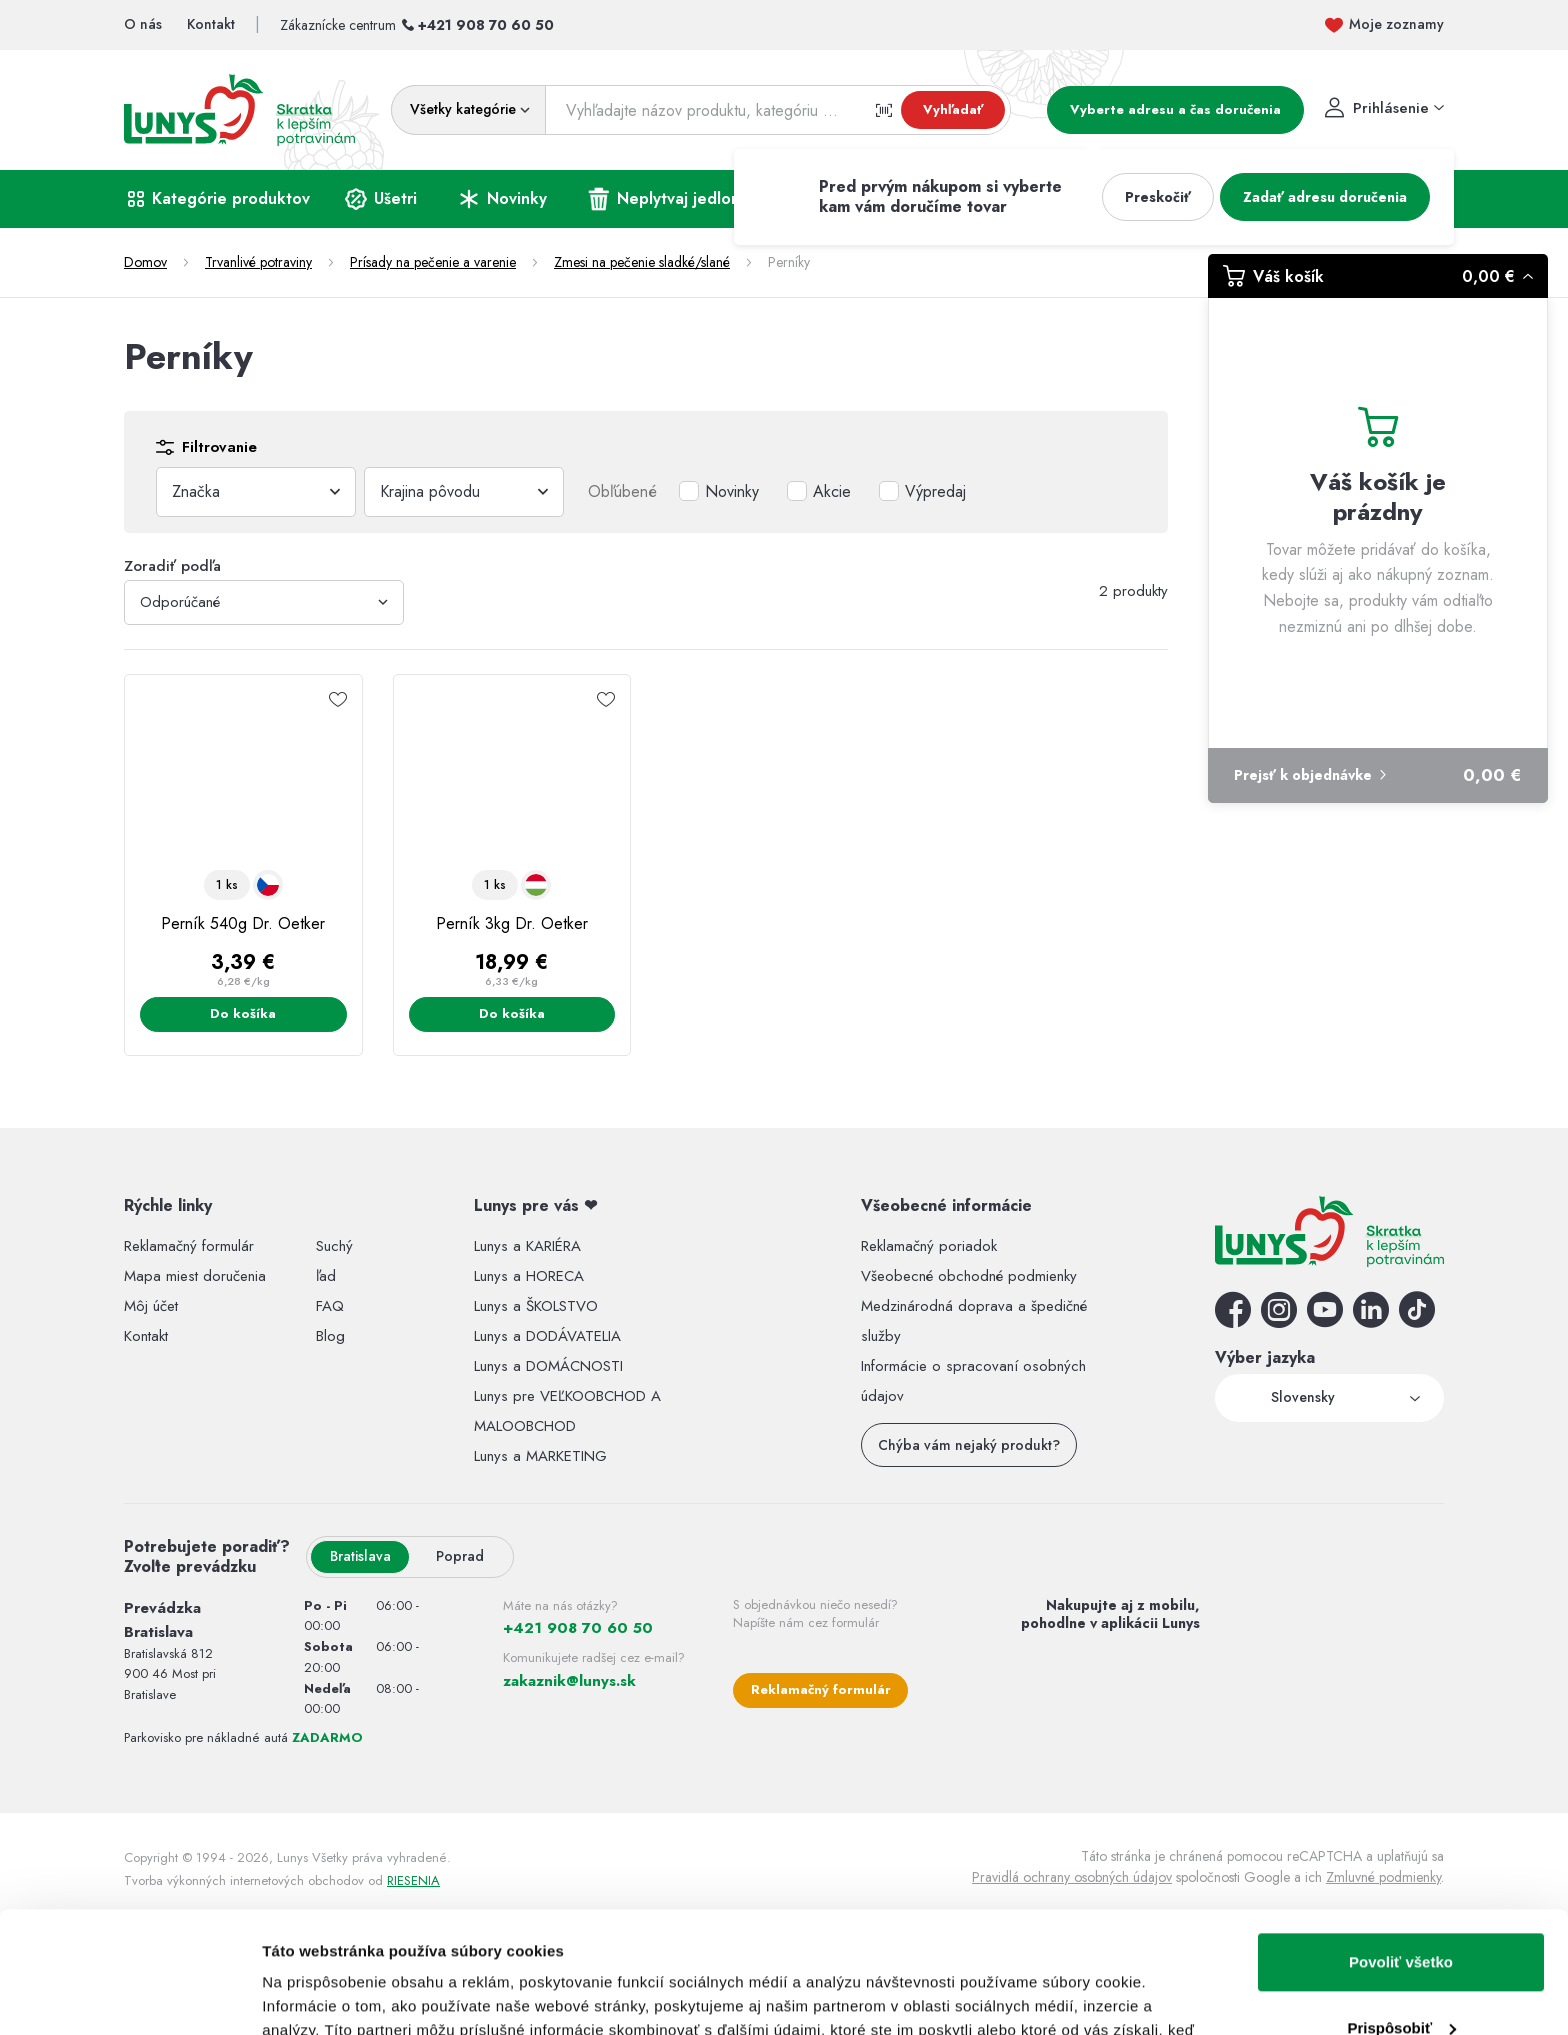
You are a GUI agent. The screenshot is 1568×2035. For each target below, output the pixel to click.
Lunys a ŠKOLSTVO (536, 1306)
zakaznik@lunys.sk (569, 1681)
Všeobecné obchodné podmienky (969, 1276)
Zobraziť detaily (319, 1995)
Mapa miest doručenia (195, 1276)
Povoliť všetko (1401, 1848)
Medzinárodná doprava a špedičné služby (974, 1321)
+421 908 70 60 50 (486, 25)
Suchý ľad (334, 1261)
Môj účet (151, 1306)
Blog (330, 1336)
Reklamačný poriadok (929, 1246)
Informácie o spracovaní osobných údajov (973, 1381)
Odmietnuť (1400, 1979)
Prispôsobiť (1401, 1913)
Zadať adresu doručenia (1325, 197)
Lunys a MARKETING (540, 1456)
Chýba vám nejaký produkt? (969, 1445)
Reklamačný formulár (189, 1246)
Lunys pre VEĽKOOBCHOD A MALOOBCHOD (567, 1411)
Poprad (460, 1556)
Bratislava (360, 1556)
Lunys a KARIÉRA (527, 1246)
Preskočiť (1158, 197)
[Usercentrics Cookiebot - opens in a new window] (129, 1996)
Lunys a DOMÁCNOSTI (548, 1366)
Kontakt (146, 1336)
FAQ (330, 1306)
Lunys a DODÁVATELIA (547, 1336)
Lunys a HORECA (529, 1276)
